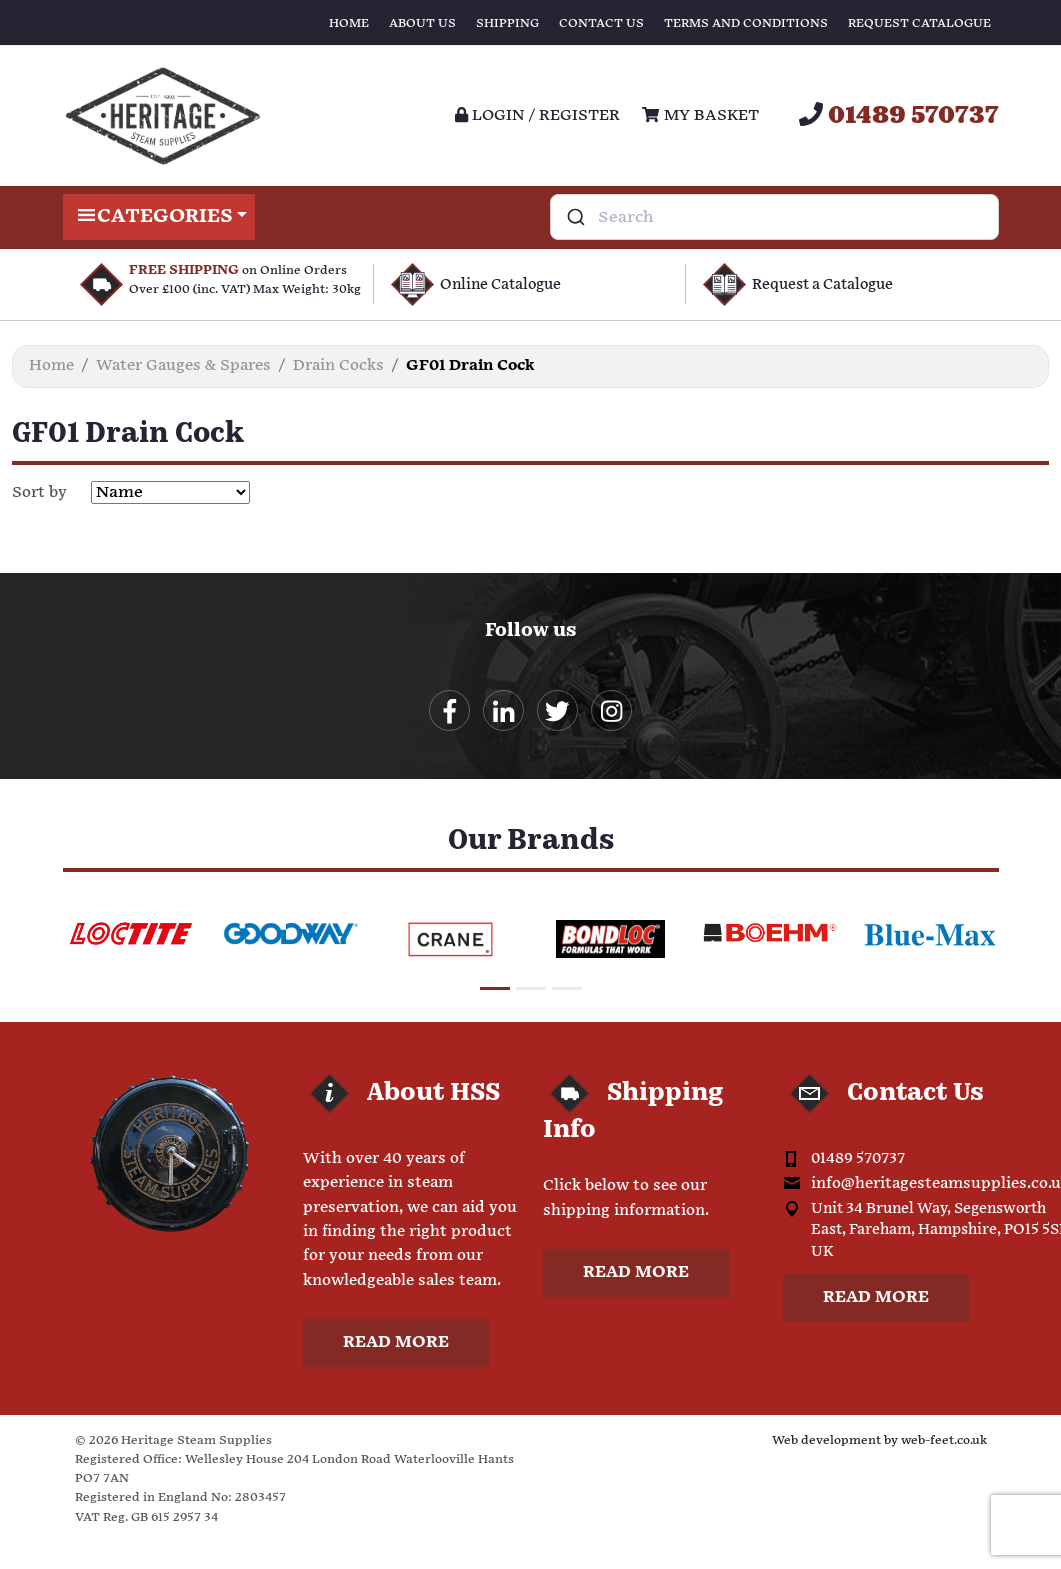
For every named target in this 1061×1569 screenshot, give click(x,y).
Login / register (537, 115)
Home (349, 23)
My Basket (700, 115)
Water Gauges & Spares (183, 365)
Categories (159, 217)
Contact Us (601, 23)
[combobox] (774, 217)
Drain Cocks (338, 365)
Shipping (507, 23)
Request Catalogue (919, 23)
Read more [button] (396, 1344)
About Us (422, 23)
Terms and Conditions (746, 23)
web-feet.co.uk (944, 1442)
